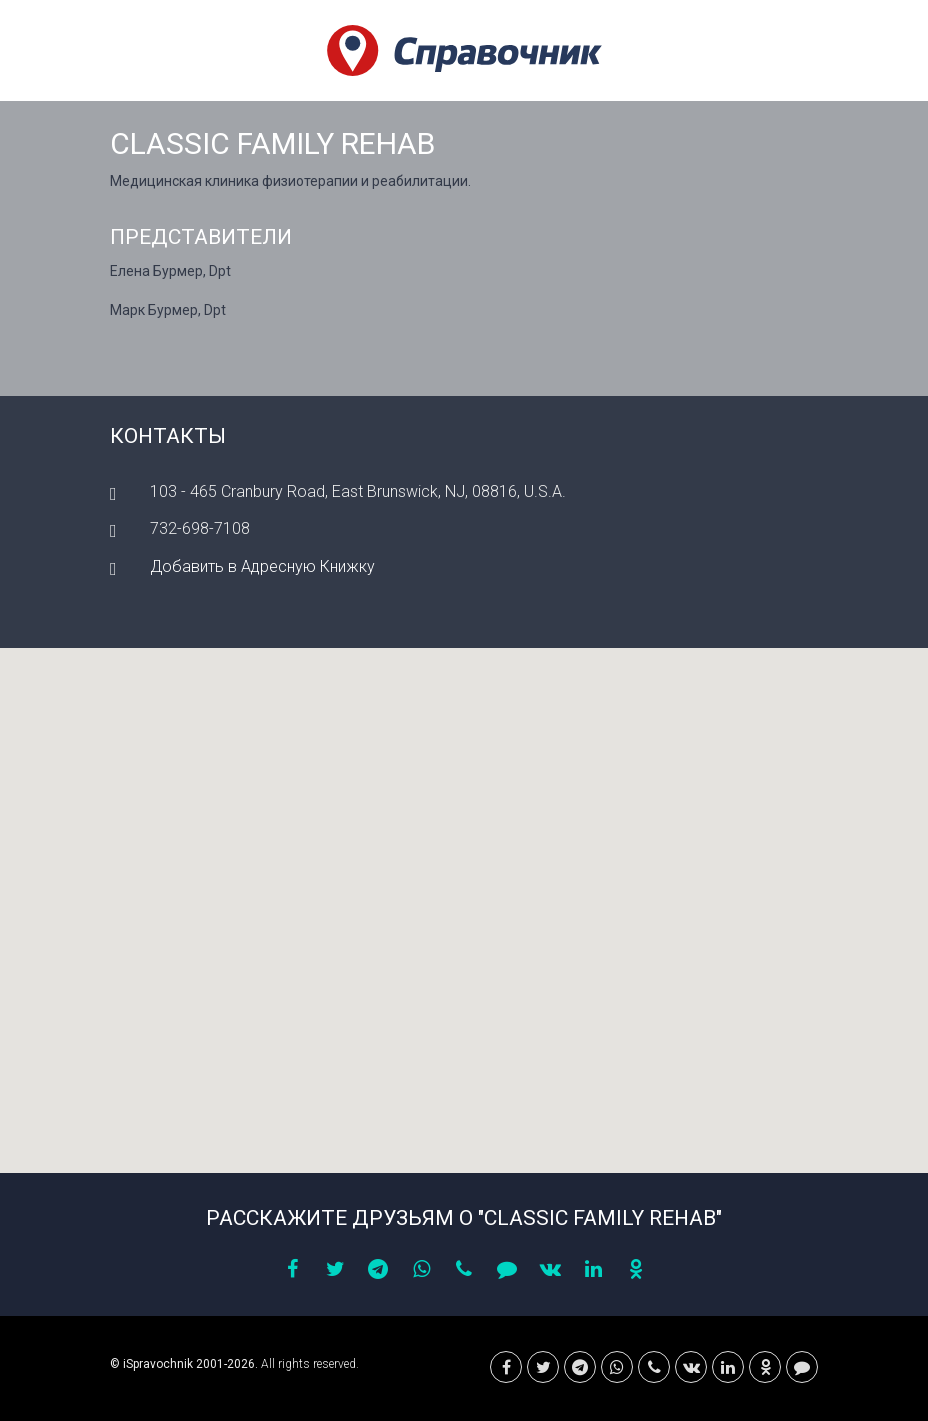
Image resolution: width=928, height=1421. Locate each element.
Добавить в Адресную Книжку (262, 566)
